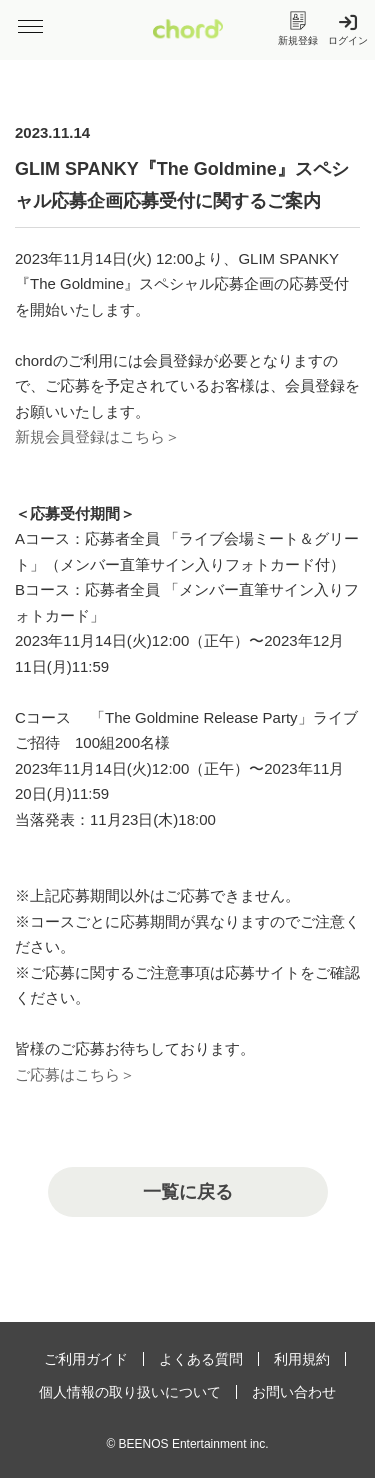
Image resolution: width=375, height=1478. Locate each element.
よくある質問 (201, 1359)
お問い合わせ (294, 1392)
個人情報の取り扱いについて (130, 1392)
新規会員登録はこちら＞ (97, 436)
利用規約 (302, 1359)
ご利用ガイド (86, 1359)
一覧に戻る (188, 1192)
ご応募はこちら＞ (75, 1074)
